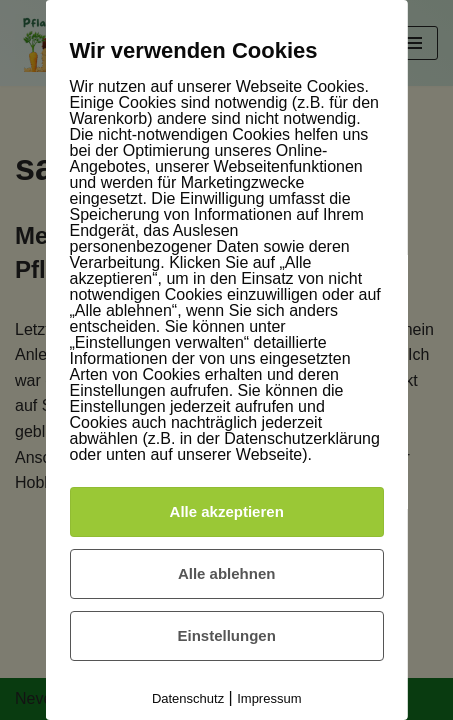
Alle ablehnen (227, 573)
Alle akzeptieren (226, 511)
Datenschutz (188, 698)
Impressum (269, 698)
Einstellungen (226, 635)
